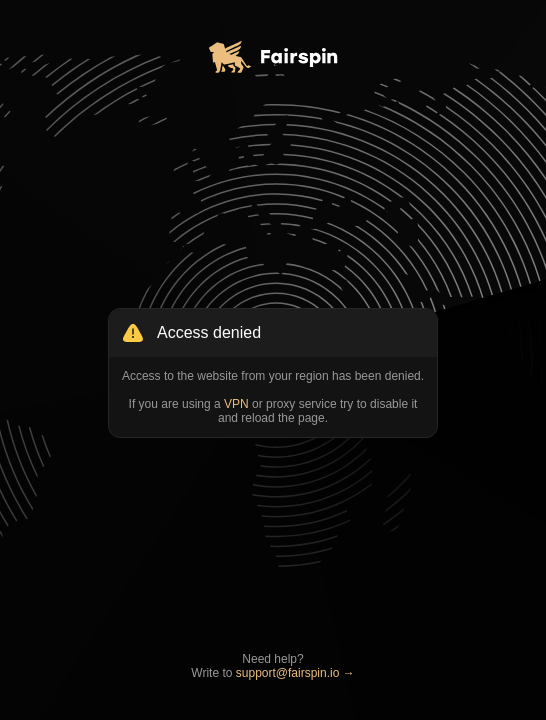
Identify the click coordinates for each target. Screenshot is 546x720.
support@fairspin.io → (295, 673)
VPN (236, 404)
